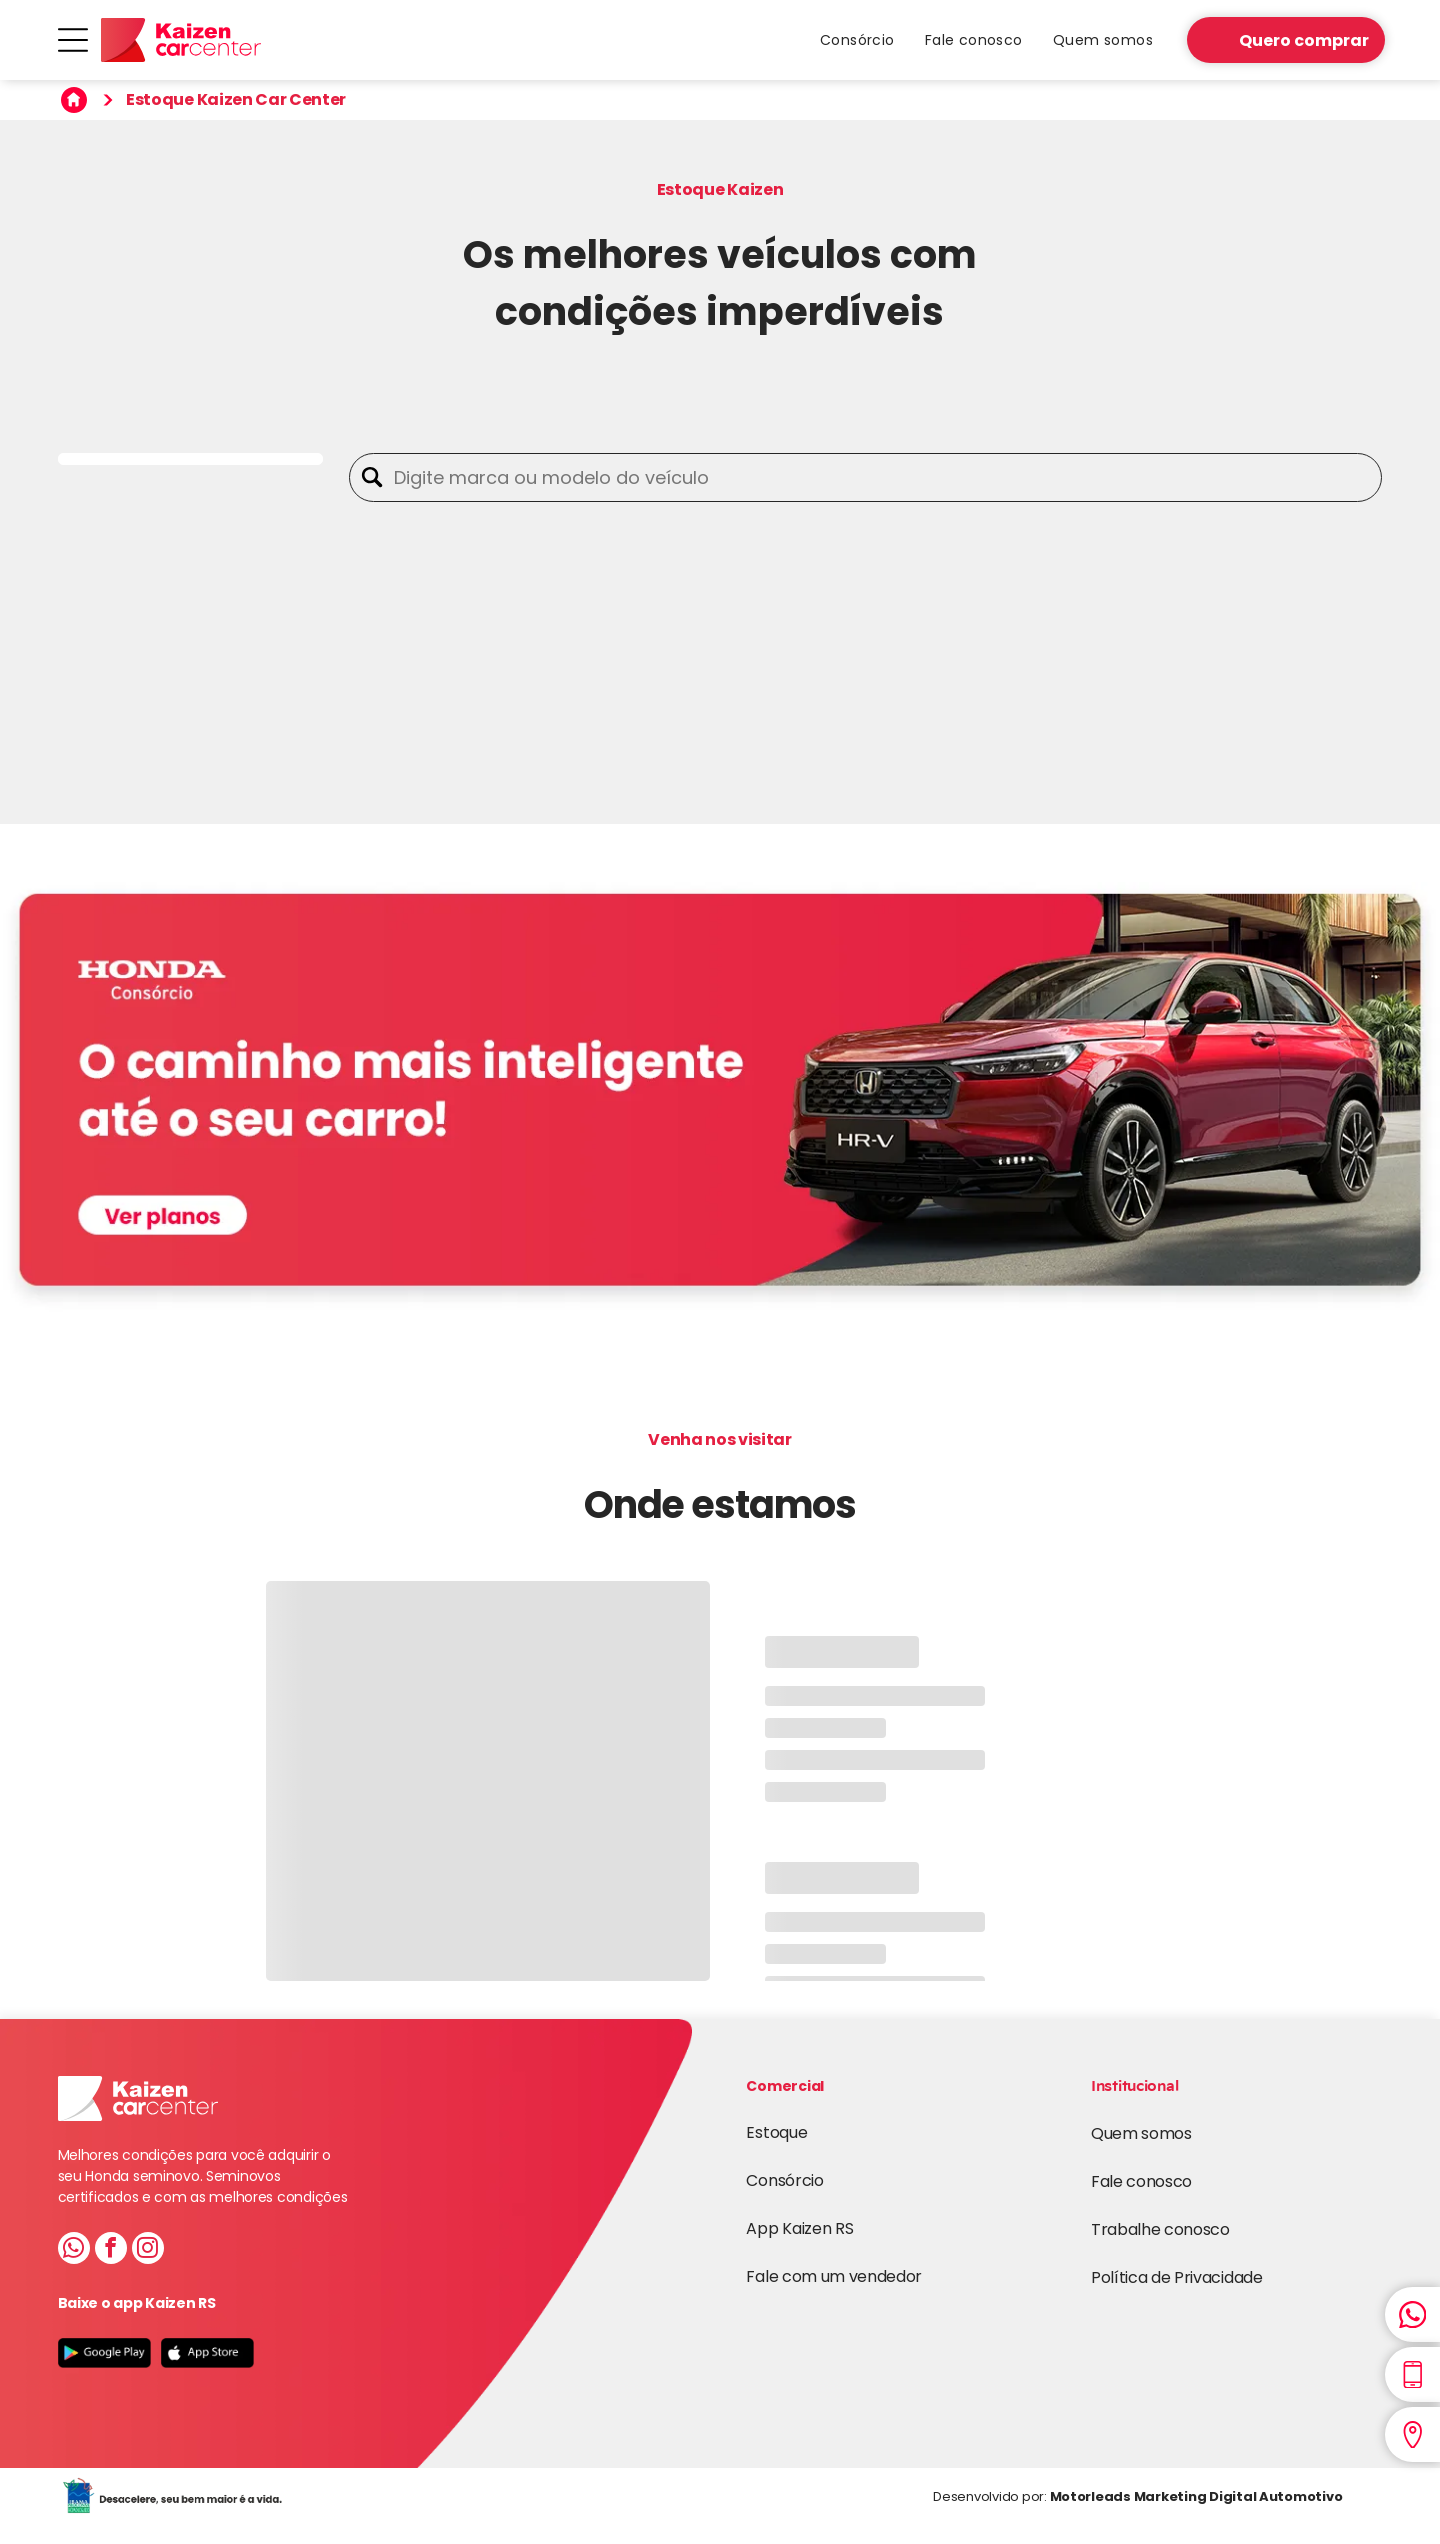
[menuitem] (857, 40)
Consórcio (784, 2180)
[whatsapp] (74, 2250)
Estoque (776, 2132)
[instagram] (148, 2250)
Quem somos (1141, 2133)
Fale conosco (1141, 2181)
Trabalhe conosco (1160, 2229)
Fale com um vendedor (834, 2276)
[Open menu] (73, 40)
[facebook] (111, 2250)
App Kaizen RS (799, 2228)
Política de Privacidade (1177, 2277)
